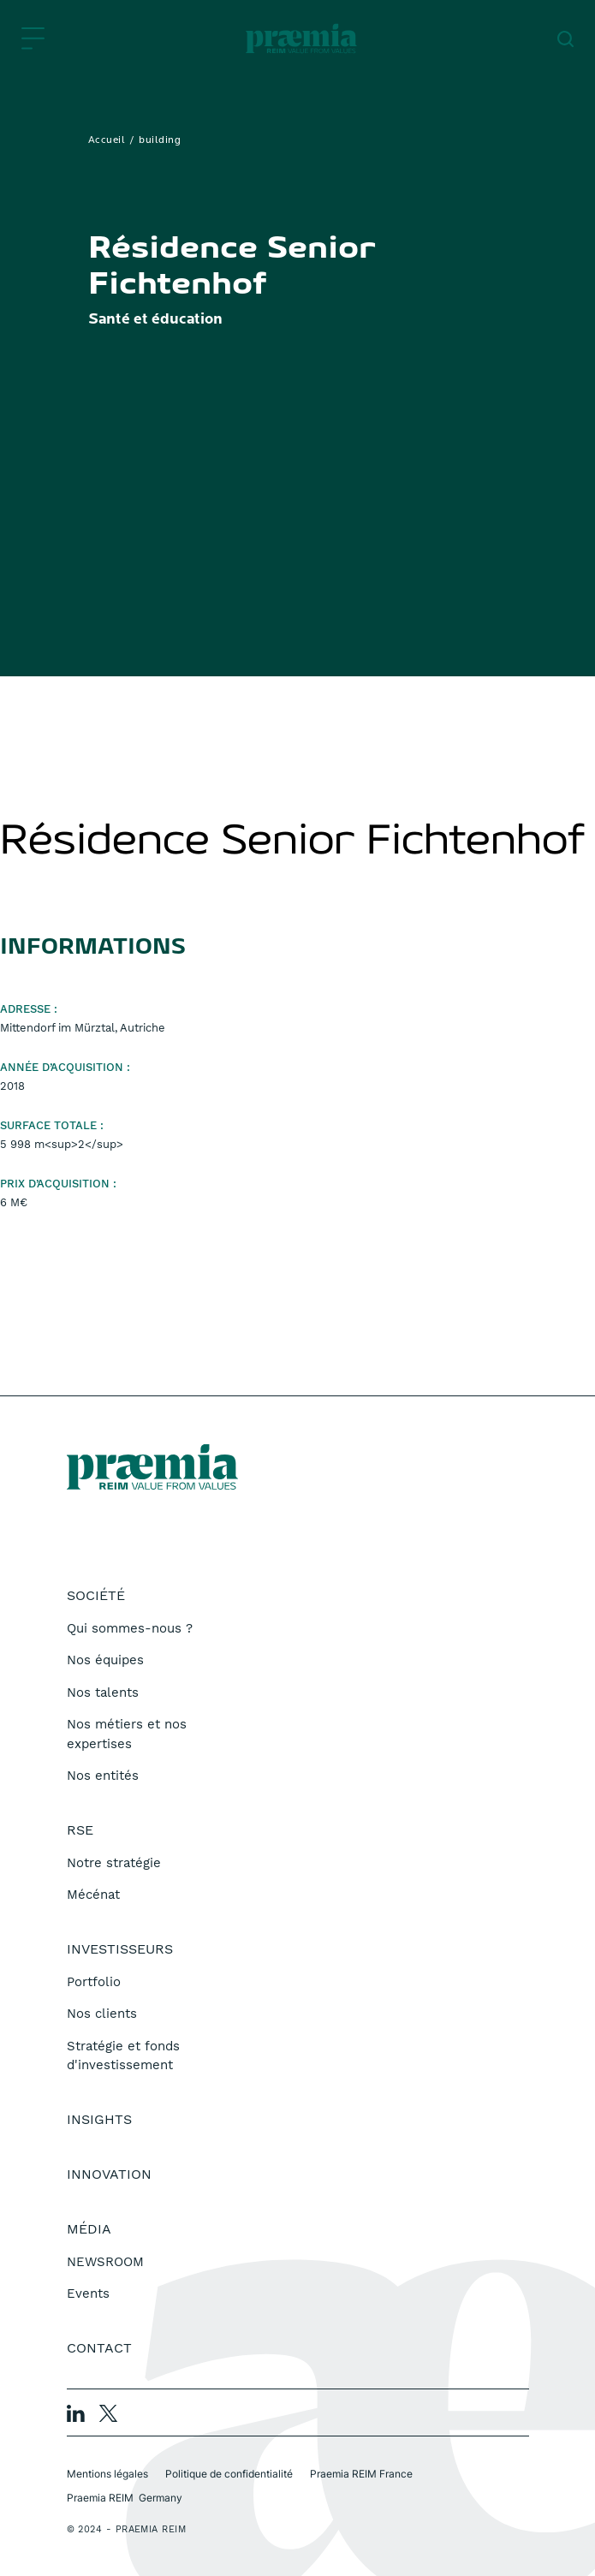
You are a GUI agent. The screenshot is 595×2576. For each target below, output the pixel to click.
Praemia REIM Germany (124, 2497)
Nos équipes (105, 1660)
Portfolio (94, 1982)
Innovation (109, 2174)
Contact (99, 2348)
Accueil (107, 140)
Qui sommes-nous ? (130, 1628)
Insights (99, 2119)
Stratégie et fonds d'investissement (123, 2055)
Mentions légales (107, 2473)
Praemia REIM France (361, 2473)
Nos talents (103, 1692)
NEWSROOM (105, 2262)
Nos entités (103, 1775)
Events (88, 2293)
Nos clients (102, 2013)
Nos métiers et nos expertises (127, 1734)
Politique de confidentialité (229, 2473)
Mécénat (93, 1894)
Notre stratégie (114, 1863)
